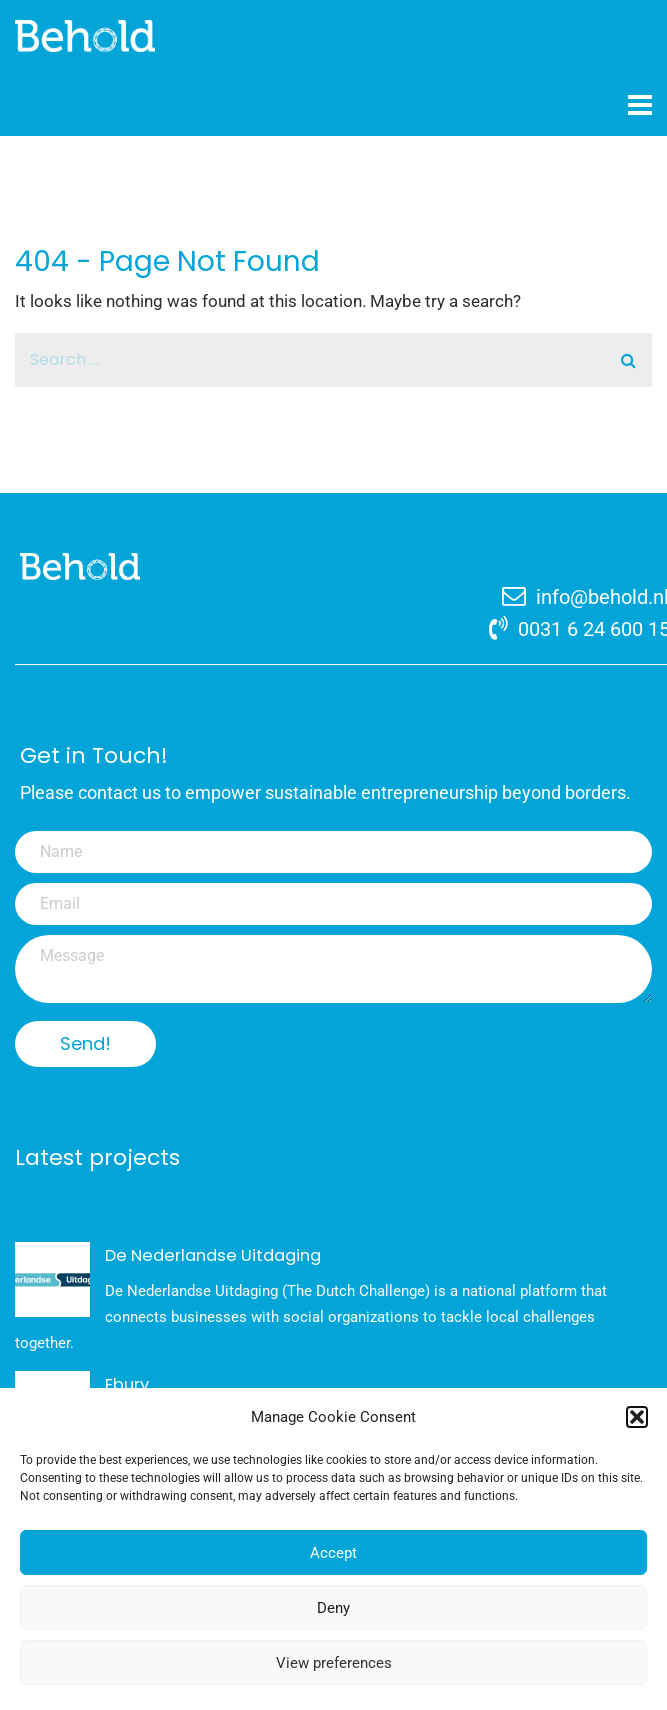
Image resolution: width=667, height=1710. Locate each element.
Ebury (127, 1384)
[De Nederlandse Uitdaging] (52, 1279)
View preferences (334, 1665)
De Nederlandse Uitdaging (213, 1255)
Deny (333, 1610)
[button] (637, 1419)
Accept (333, 1555)
